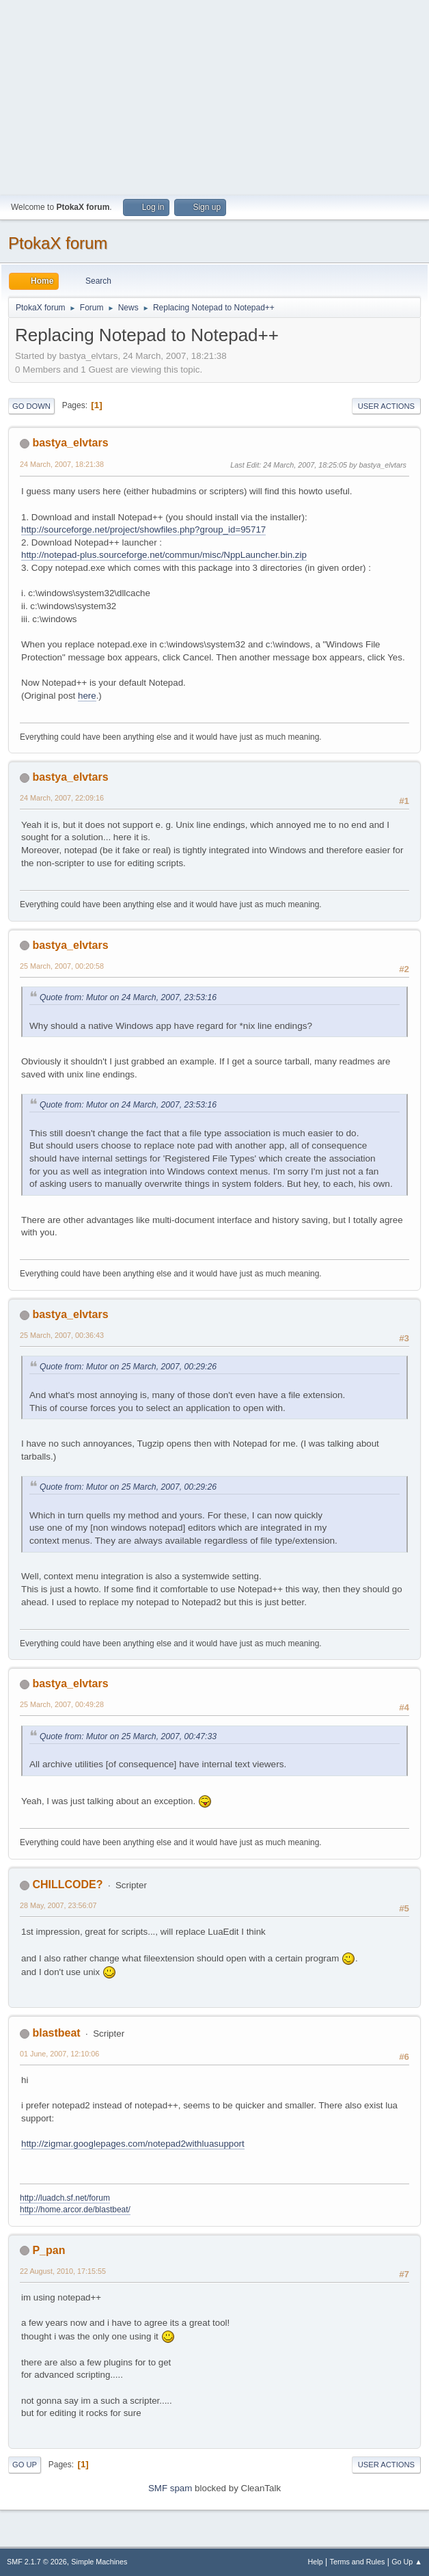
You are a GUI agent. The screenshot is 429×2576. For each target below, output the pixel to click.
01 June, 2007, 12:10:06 (59, 2054)
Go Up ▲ (406, 2562)
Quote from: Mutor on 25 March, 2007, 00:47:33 (128, 1736)
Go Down (31, 406)
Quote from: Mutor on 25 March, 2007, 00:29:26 (128, 1366)
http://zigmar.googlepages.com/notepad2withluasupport (133, 2143)
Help (315, 2562)
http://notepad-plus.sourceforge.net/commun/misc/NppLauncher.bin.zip (164, 555)
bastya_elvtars (70, 442)
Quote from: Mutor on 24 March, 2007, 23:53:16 (128, 997)
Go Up (24, 2464)
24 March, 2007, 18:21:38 (62, 464)
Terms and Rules (357, 2562)
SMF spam (170, 2488)
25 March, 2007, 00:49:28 (62, 1704)
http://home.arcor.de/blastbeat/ (75, 2209)
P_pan (48, 2250)
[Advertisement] (214, 95)
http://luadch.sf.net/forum (65, 2198)
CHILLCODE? (67, 1884)
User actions (386, 406)
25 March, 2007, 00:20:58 (62, 966)
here (87, 695)
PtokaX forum (57, 243)
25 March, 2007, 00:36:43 (62, 1335)
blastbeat (56, 2033)
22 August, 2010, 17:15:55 (63, 2271)
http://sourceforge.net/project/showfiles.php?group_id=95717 (143, 529)
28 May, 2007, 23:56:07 (58, 1905)
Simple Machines (99, 2562)
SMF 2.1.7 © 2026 (37, 2562)
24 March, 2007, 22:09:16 (62, 798)
